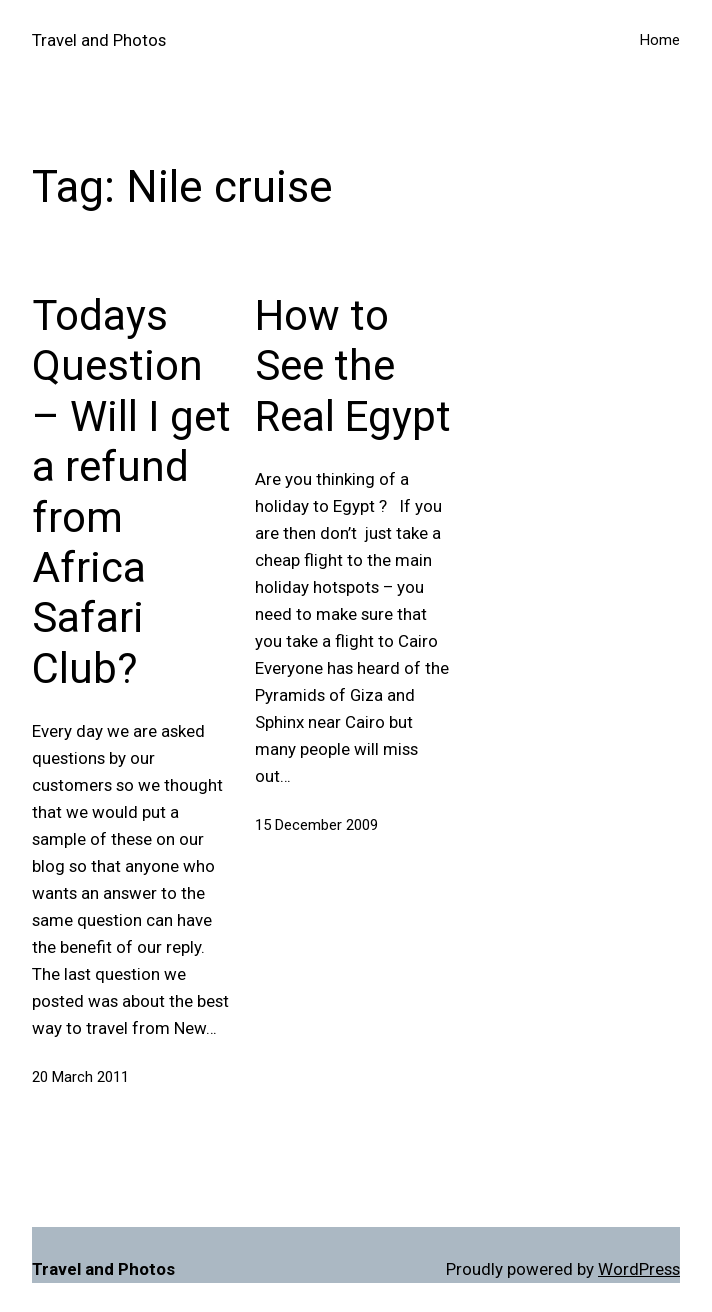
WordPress (639, 1269)
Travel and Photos (99, 40)
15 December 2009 (316, 825)
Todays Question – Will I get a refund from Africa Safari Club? (131, 492)
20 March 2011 (80, 1077)
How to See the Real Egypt (353, 366)
